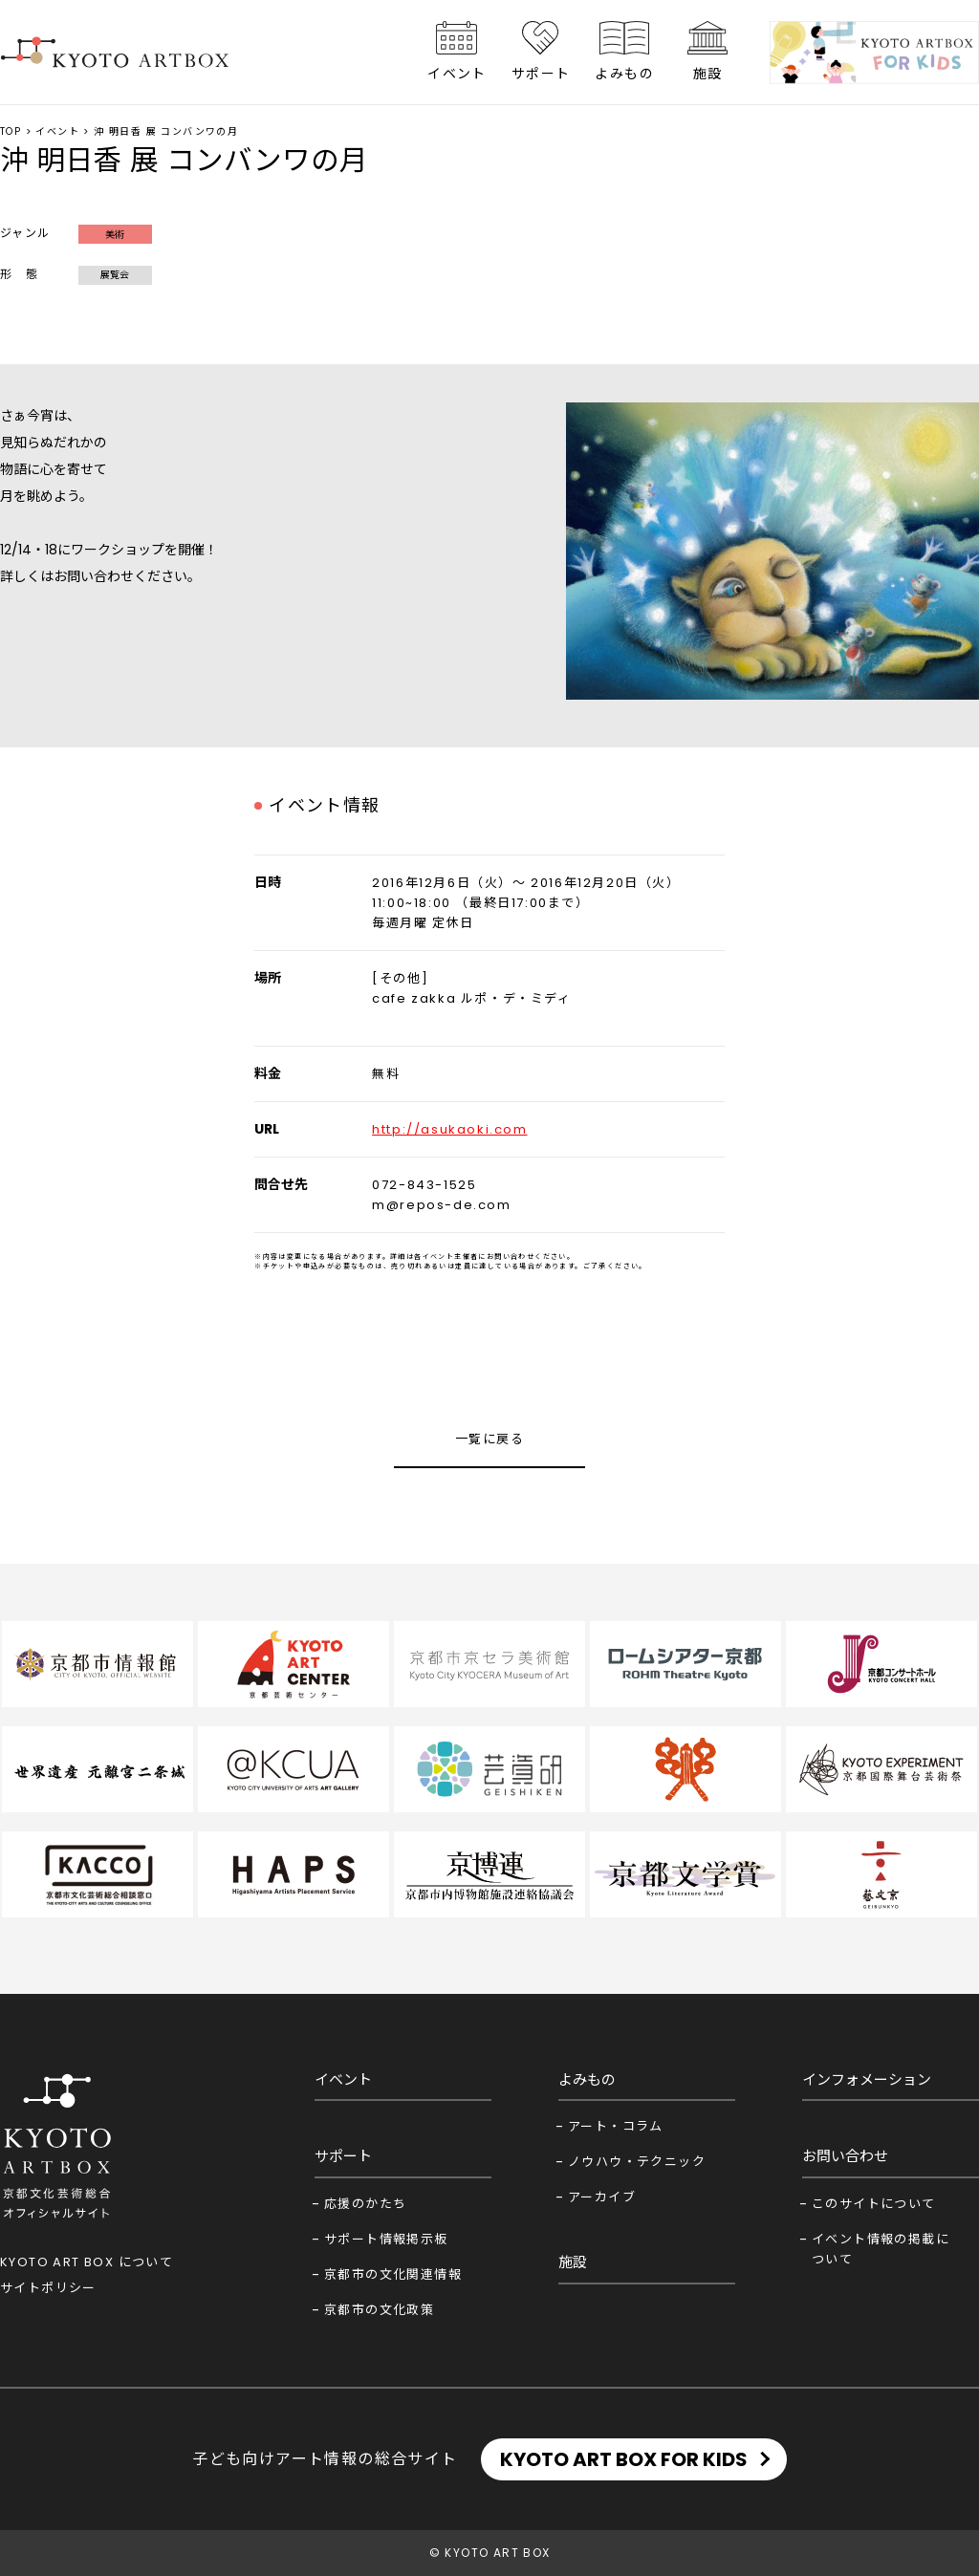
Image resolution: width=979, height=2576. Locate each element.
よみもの (624, 73)
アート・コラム (616, 2126)
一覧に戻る (489, 1439)
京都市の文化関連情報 (393, 2274)
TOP (10, 131)
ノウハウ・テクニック (637, 2162)
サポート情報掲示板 (386, 2239)
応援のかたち (365, 2204)
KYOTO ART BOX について (86, 2262)
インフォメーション (866, 2079)
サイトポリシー (48, 2288)
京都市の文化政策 (379, 2310)
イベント (457, 73)
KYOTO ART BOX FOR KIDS (624, 2459)
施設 (708, 73)
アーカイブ (602, 2197)
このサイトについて (874, 2204)
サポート (541, 73)
